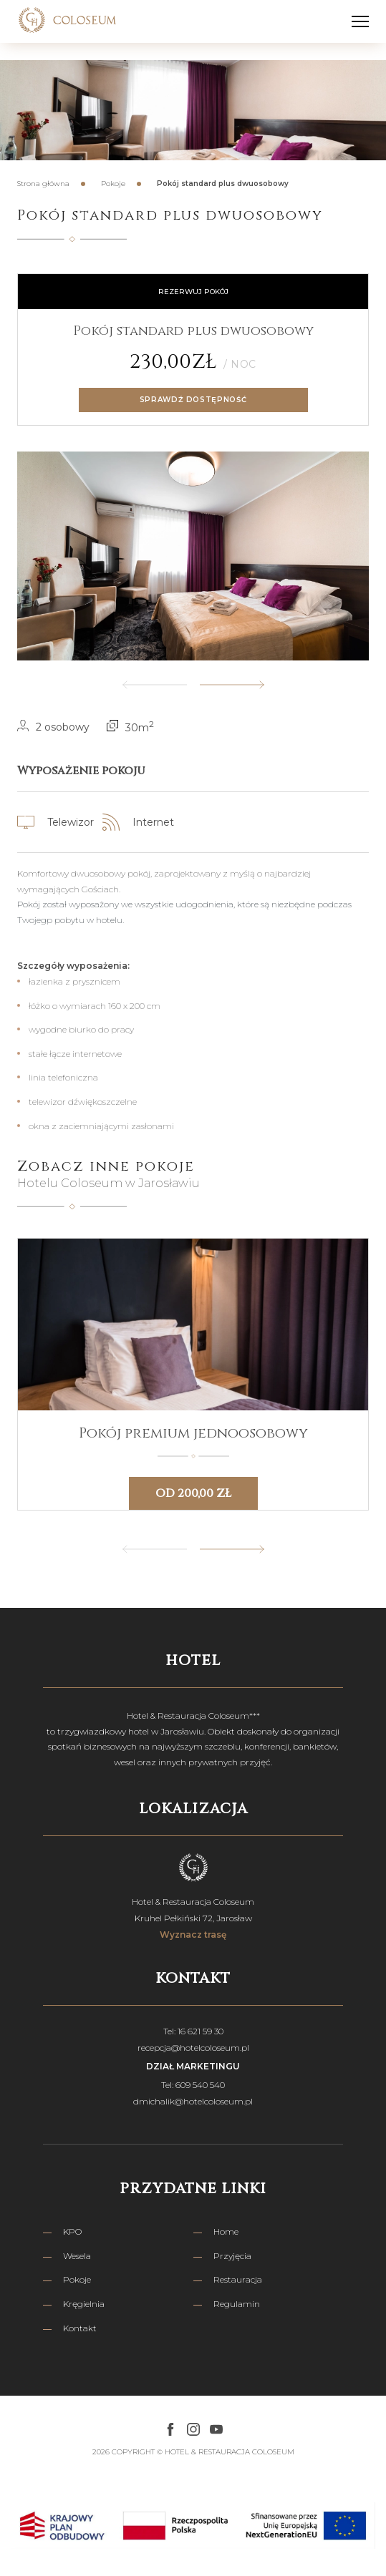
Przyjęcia (232, 2255)
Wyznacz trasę (193, 1934)
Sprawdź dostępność (193, 399)
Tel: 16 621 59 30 (193, 2031)
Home (225, 2231)
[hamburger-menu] (360, 21)
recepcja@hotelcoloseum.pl (193, 2047)
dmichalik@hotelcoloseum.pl (193, 2101)
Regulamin (236, 2303)
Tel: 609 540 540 (193, 2084)
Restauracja (237, 2279)
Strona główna (43, 183)
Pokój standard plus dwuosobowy (223, 183)
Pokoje (113, 183)
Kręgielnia (84, 2303)
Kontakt (80, 2328)
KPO (72, 2231)
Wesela (77, 2255)
